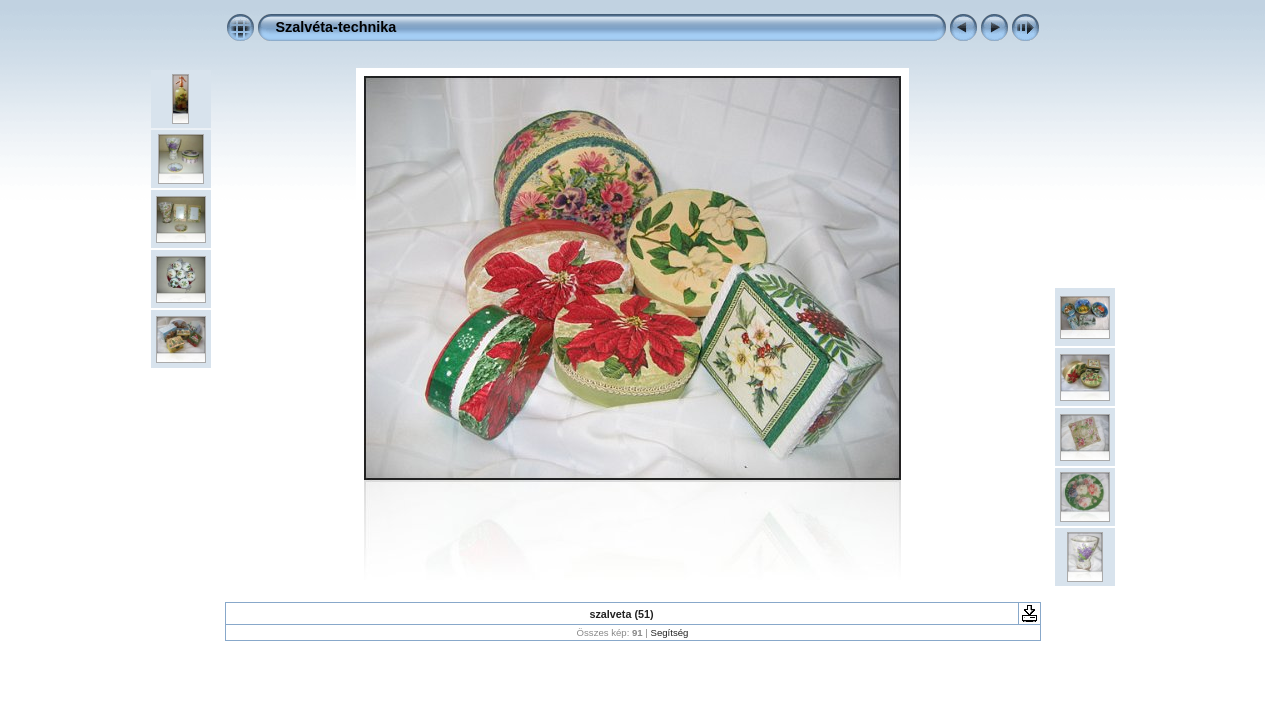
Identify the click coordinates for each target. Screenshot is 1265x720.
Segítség (670, 632)
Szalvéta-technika (336, 27)
